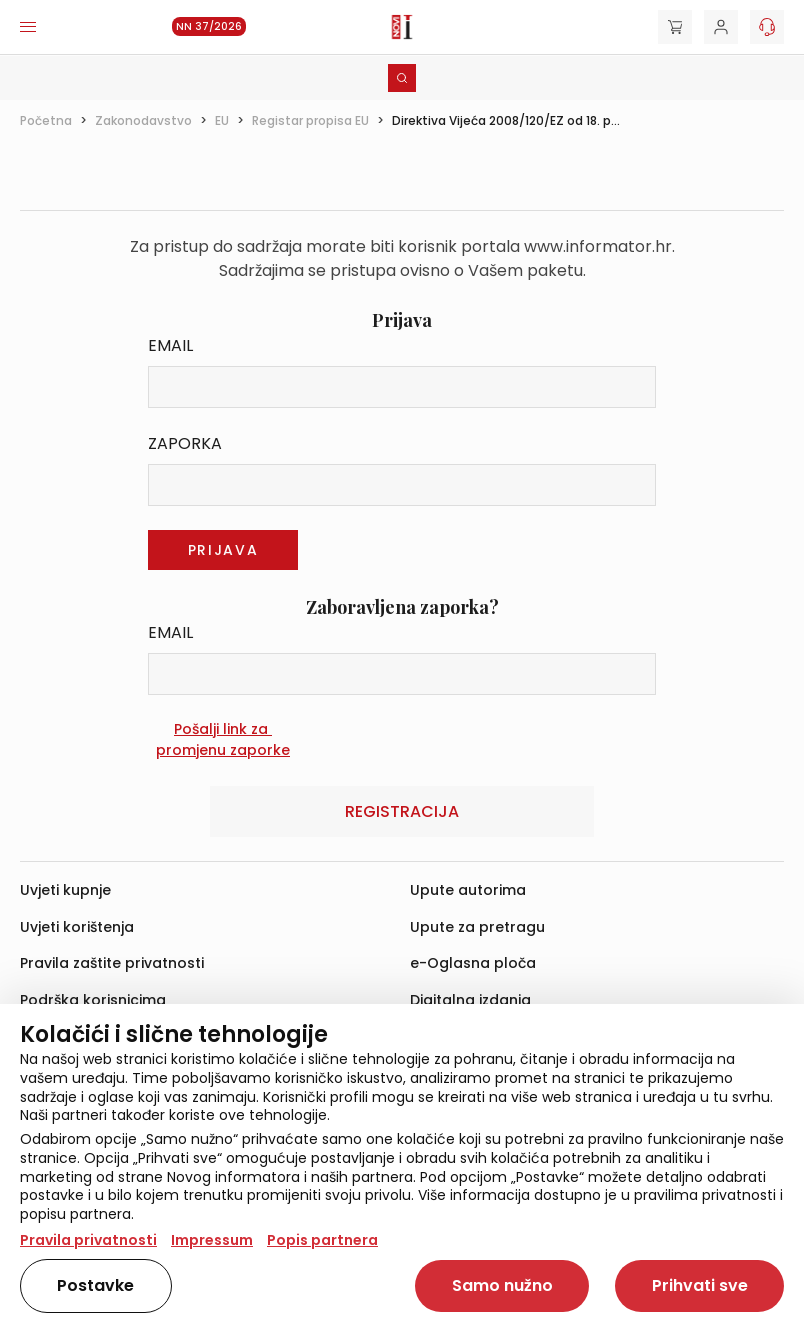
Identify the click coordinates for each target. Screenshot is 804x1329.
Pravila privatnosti (88, 1240)
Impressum (212, 1240)
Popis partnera (322, 1240)
